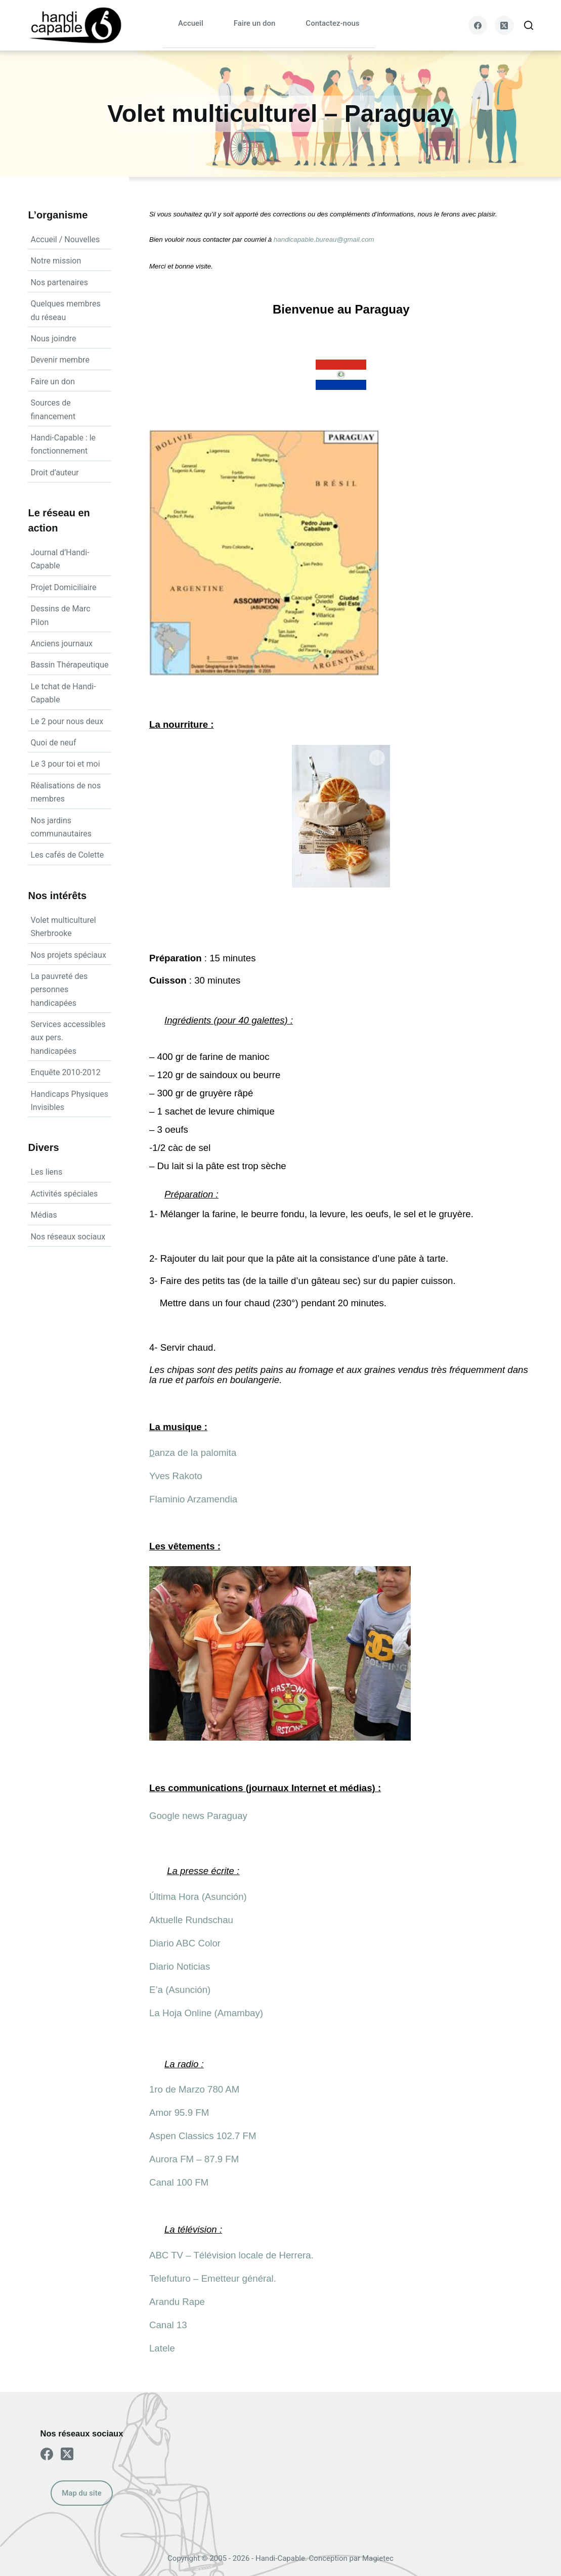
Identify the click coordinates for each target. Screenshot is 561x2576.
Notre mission (55, 260)
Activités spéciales (64, 1193)
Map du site (81, 2493)
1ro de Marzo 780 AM (194, 2089)
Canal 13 (168, 2325)
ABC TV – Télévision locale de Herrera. (231, 2255)
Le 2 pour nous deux (66, 721)
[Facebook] (478, 25)
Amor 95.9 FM (179, 2112)
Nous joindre (53, 338)
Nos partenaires (59, 282)
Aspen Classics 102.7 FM (202, 2135)
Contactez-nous (332, 23)
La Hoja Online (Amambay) (206, 2013)
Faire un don (255, 23)
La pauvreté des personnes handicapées (59, 989)
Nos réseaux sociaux (67, 1236)
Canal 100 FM (178, 2182)
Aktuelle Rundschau (191, 1920)
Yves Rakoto (175, 1476)
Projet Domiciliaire (63, 587)
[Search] (528, 25)
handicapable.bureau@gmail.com (324, 239)
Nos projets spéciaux (68, 955)
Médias (43, 1215)
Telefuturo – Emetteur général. (212, 2278)
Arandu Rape (177, 2301)
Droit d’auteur (54, 472)
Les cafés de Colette (67, 855)
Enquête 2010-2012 (65, 1072)
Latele (162, 2348)
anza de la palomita (195, 1452)
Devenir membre (59, 360)
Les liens (46, 1172)
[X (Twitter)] (504, 25)
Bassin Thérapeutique (69, 665)
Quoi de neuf (53, 742)
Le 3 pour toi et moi (65, 764)
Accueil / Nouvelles (65, 239)
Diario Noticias (179, 1966)
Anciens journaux (61, 643)
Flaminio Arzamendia (193, 1499)
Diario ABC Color (185, 1943)
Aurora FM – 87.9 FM (194, 2159)
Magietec (378, 2558)
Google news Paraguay (198, 1815)
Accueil (190, 23)
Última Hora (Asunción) (198, 1896)
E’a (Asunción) (179, 1989)
